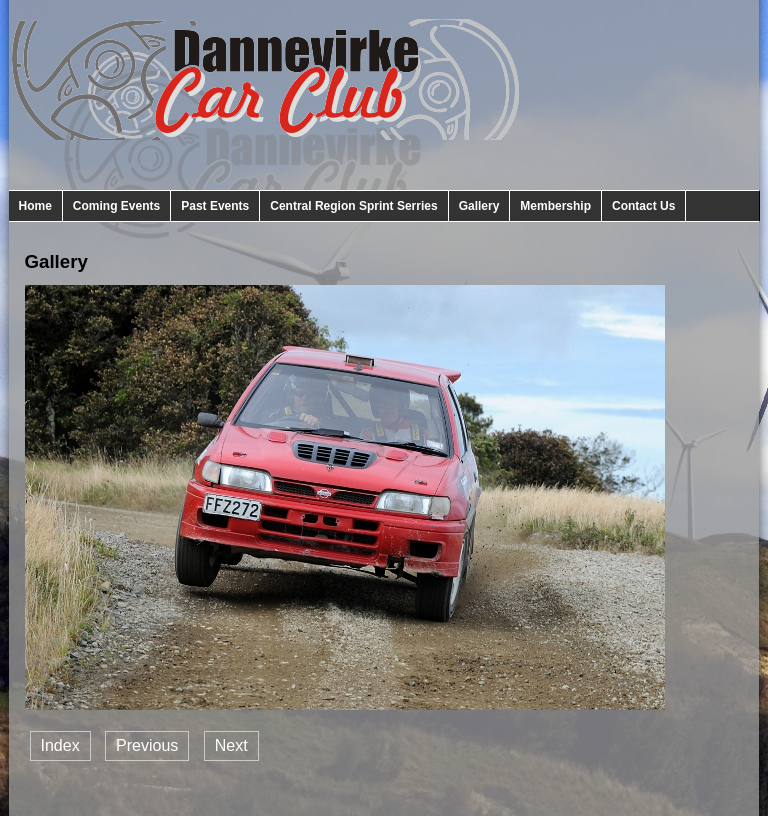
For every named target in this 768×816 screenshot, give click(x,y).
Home (35, 206)
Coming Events (116, 206)
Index (60, 745)
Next (231, 745)
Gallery (479, 206)
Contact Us (643, 206)
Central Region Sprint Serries (353, 206)
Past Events (215, 206)
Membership (555, 206)
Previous (147, 745)
